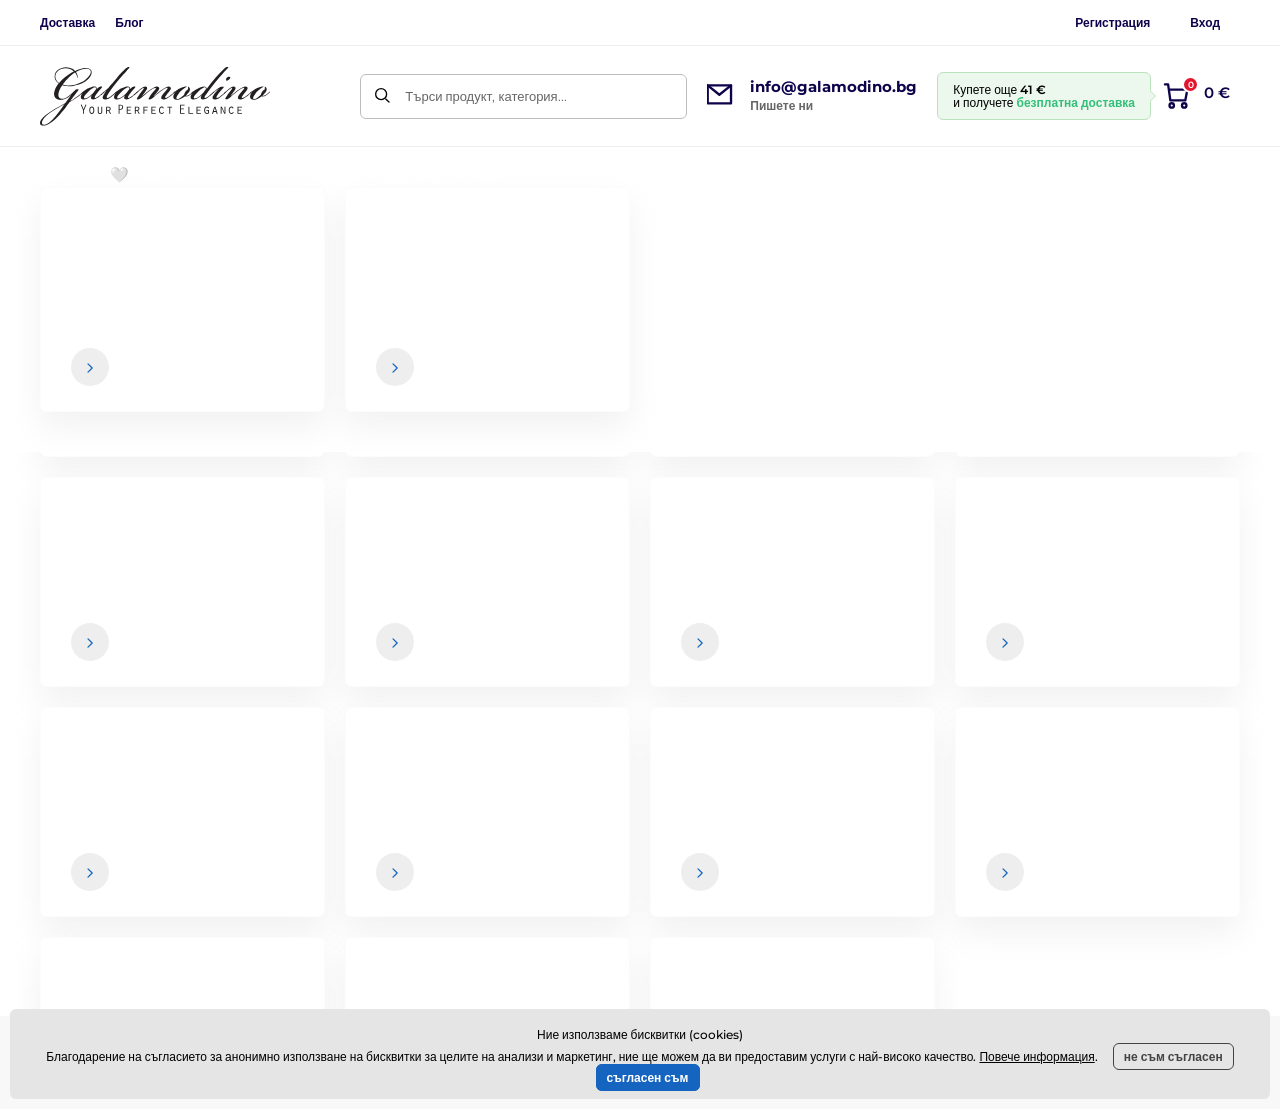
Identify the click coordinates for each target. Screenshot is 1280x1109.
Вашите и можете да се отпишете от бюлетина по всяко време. (889, 663)
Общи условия (729, 801)
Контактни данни (1183, 841)
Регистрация (1112, 22)
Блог (129, 22)
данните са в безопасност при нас (769, 663)
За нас (1152, 801)
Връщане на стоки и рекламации (785, 880)
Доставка (67, 22)
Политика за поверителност (769, 920)
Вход (1205, 22)
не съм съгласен (1173, 1056)
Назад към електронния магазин (640, 512)
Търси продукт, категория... (485, 96)
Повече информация (1036, 1056)
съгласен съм (648, 1077)
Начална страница (91, 235)
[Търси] (382, 96)
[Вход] (1207, 623)
